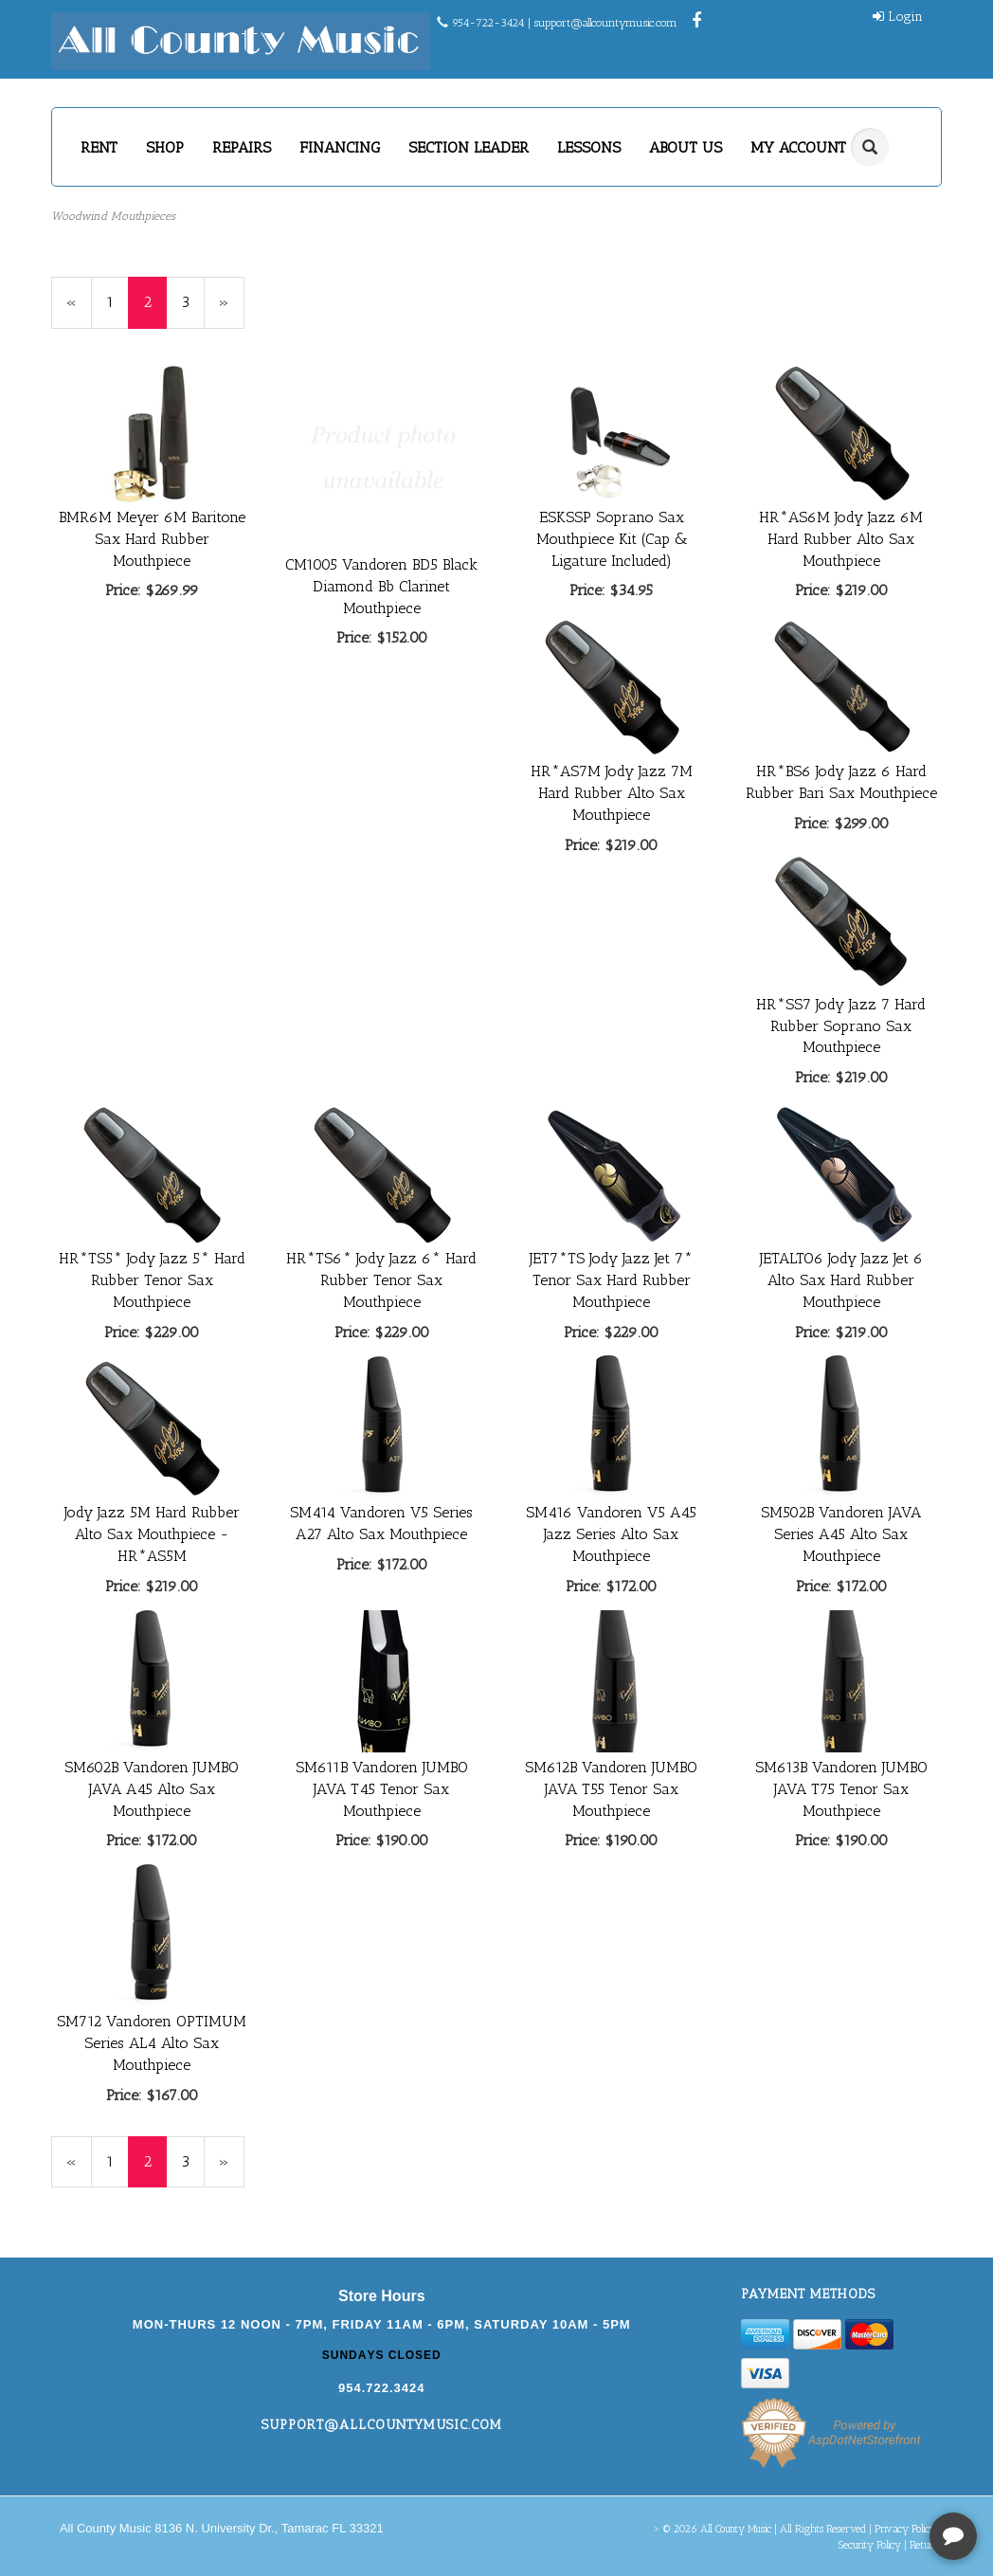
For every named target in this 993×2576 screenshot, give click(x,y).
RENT (99, 147)
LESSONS (589, 147)
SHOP (165, 147)
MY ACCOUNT (805, 147)
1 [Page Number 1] (117, 301)
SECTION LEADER (468, 147)
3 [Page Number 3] (193, 301)
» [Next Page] (231, 310)
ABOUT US (685, 147)
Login (898, 17)
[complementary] (855, 2471)
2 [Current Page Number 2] (155, 310)
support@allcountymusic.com (605, 22)
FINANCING (339, 147)
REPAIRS (241, 147)
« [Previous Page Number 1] (79, 310)
